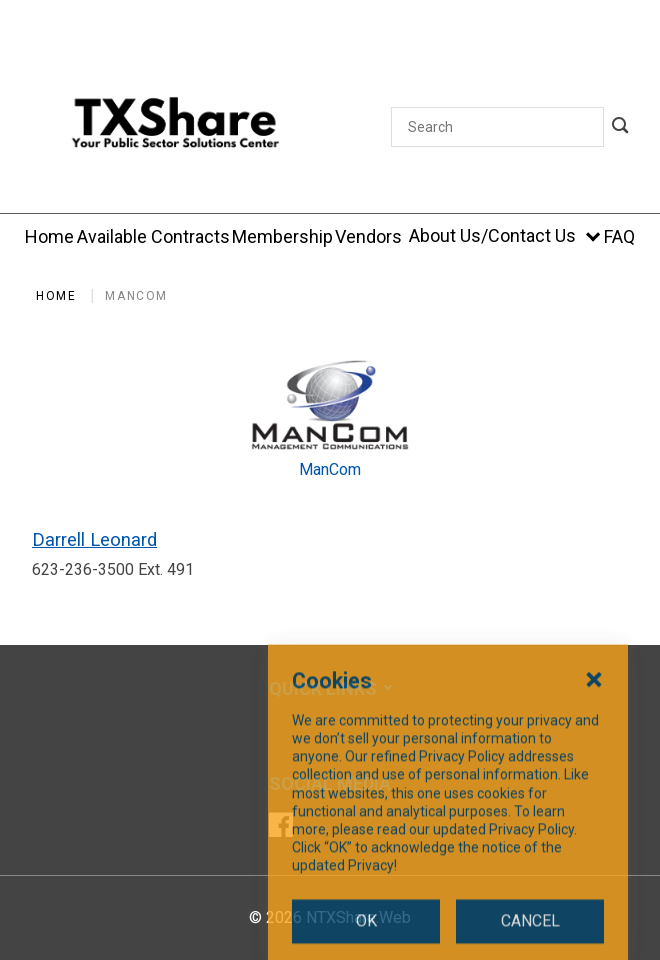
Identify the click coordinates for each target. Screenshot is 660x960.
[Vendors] (368, 236)
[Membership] (282, 236)
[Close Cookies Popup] (594, 795)
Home (56, 296)
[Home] (49, 236)
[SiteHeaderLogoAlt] (175, 126)
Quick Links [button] (323, 688)
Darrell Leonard (94, 539)
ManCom (136, 296)
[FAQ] (619, 236)
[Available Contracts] (153, 236)
